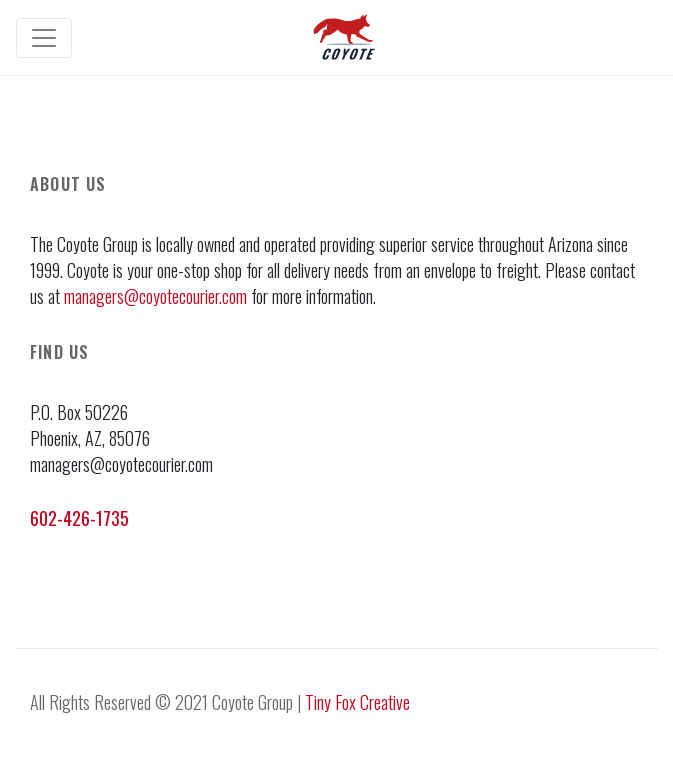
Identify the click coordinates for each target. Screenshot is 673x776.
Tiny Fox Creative (357, 702)
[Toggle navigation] (44, 38)
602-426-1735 (79, 518)
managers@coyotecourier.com (155, 296)
